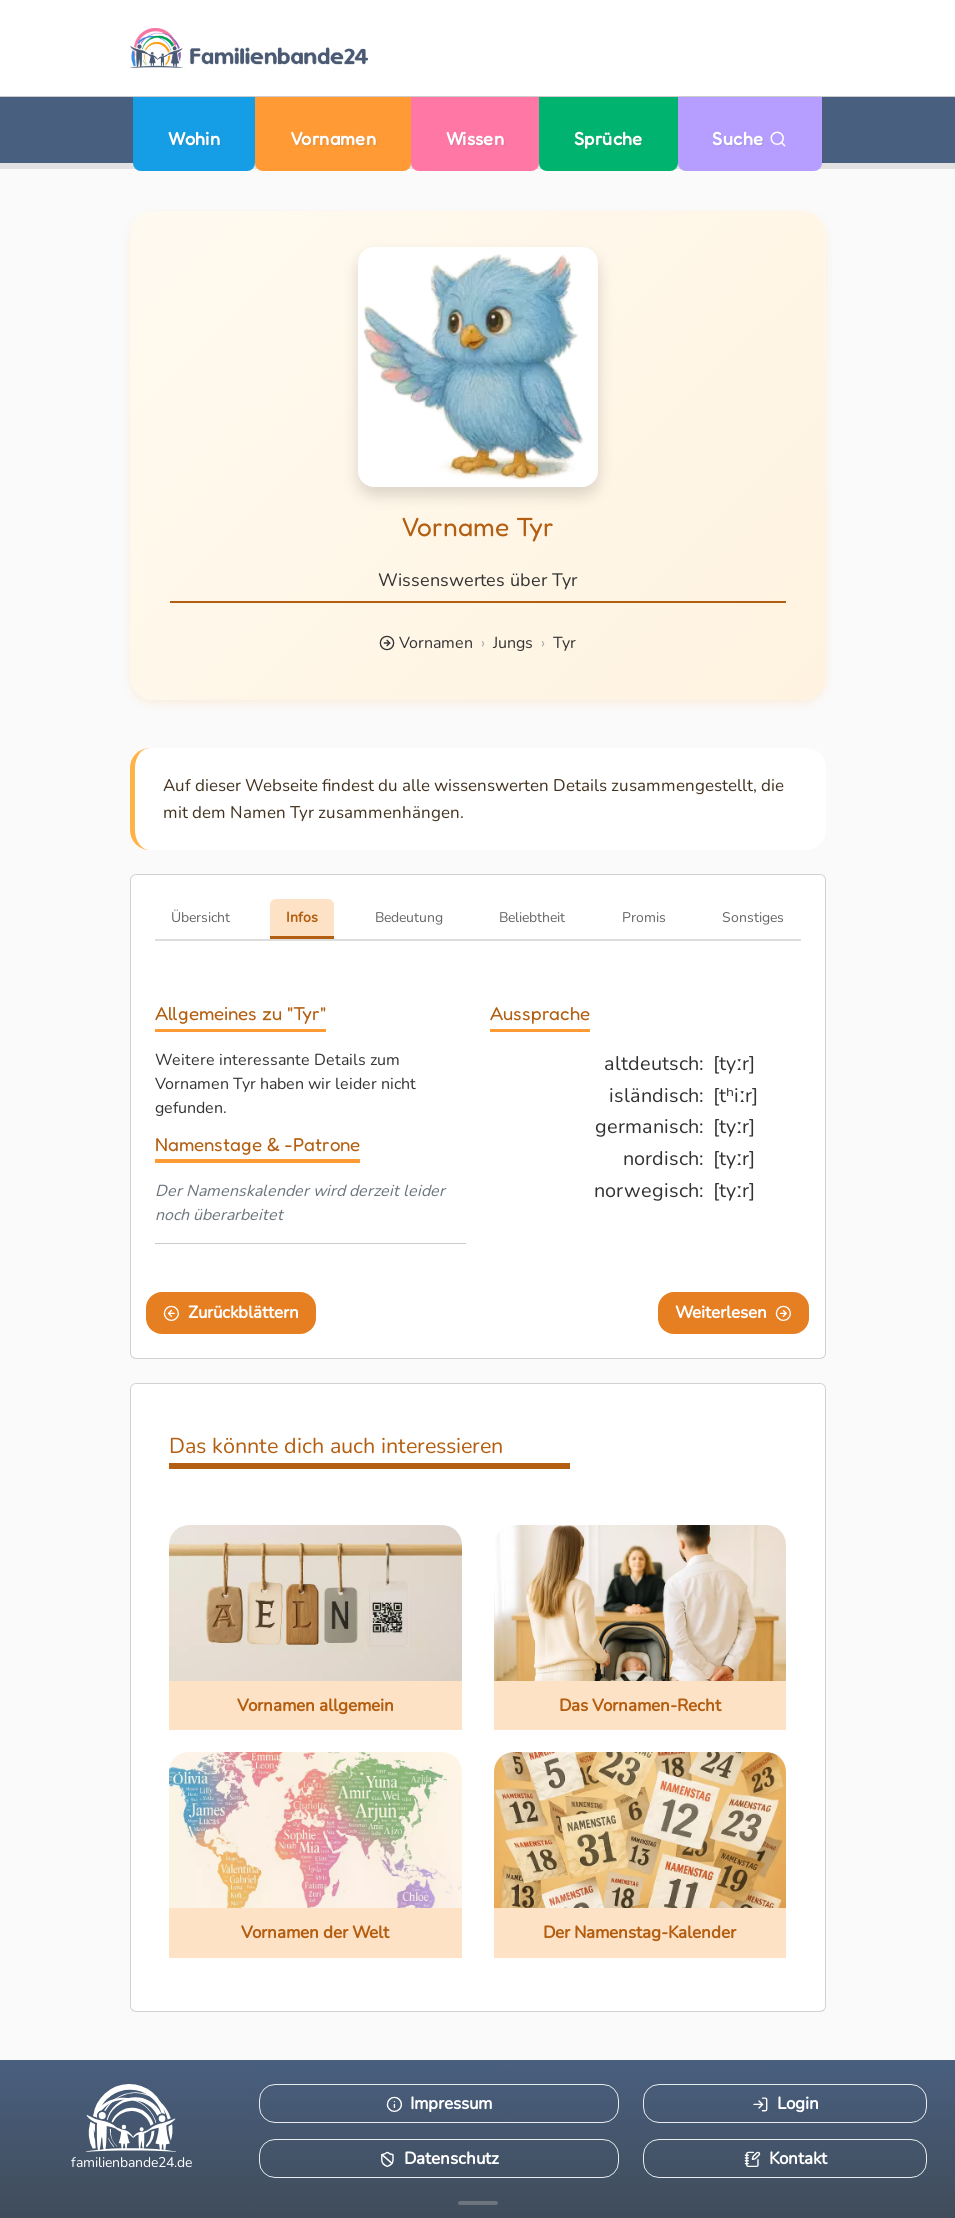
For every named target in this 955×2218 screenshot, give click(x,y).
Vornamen (333, 138)
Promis (644, 917)
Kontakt (785, 2158)
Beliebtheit (532, 917)
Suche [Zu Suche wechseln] (749, 138)
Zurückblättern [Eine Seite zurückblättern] (231, 1312)
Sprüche (608, 138)
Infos (302, 917)
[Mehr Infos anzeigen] (478, 2203)
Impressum (439, 2103)
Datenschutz (439, 2158)
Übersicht (200, 917)
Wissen (475, 138)
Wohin (194, 138)
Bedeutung (409, 917)
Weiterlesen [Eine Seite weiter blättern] (733, 1312)
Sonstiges (753, 917)
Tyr (564, 643)
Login (785, 2103)
